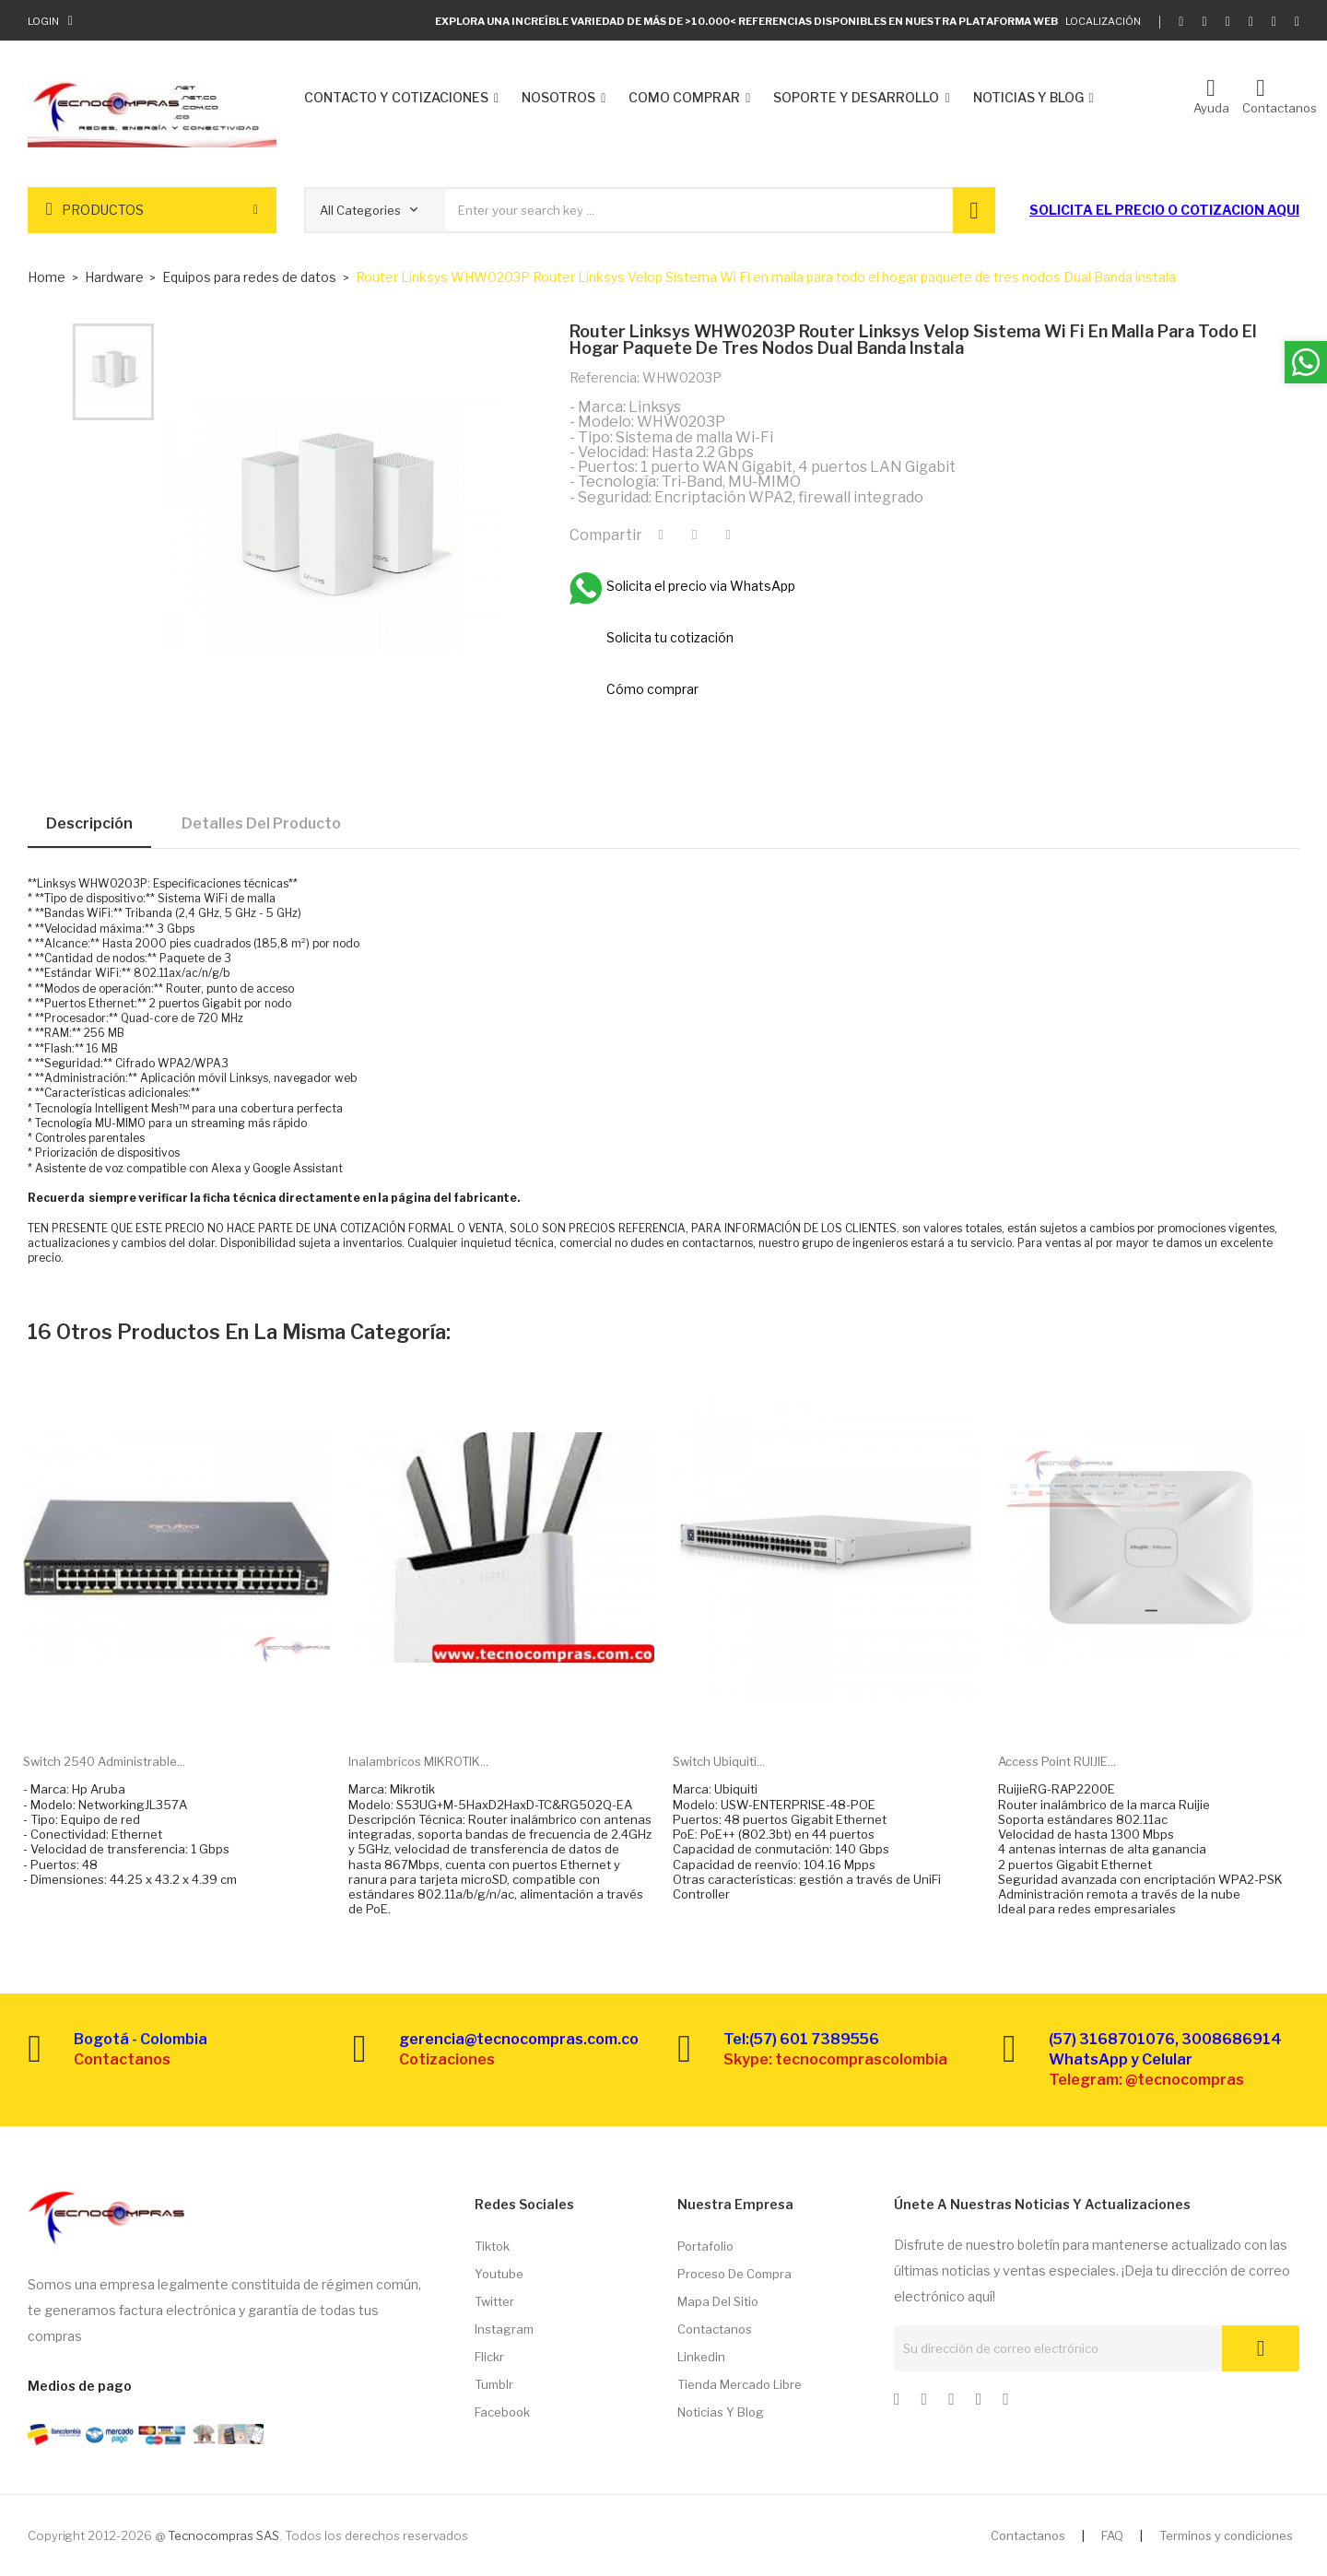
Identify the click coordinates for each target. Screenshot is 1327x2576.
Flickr (489, 2356)
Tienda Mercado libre (739, 2384)
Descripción (89, 823)
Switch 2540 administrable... (104, 1761)
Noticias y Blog (720, 2412)
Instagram (504, 2329)
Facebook (502, 2412)
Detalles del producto (261, 823)
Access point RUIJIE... (1057, 1761)
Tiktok (492, 2246)
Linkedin (701, 2356)
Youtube (499, 2273)
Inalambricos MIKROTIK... (418, 1761)
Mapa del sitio (717, 2301)
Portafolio (705, 2246)
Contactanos (714, 2329)
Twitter (494, 2301)
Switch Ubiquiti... (719, 1761)
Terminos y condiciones (1226, 2535)
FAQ (1112, 2535)
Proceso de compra (734, 2273)
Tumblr (494, 2384)
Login (43, 21)
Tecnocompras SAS (223, 2535)
